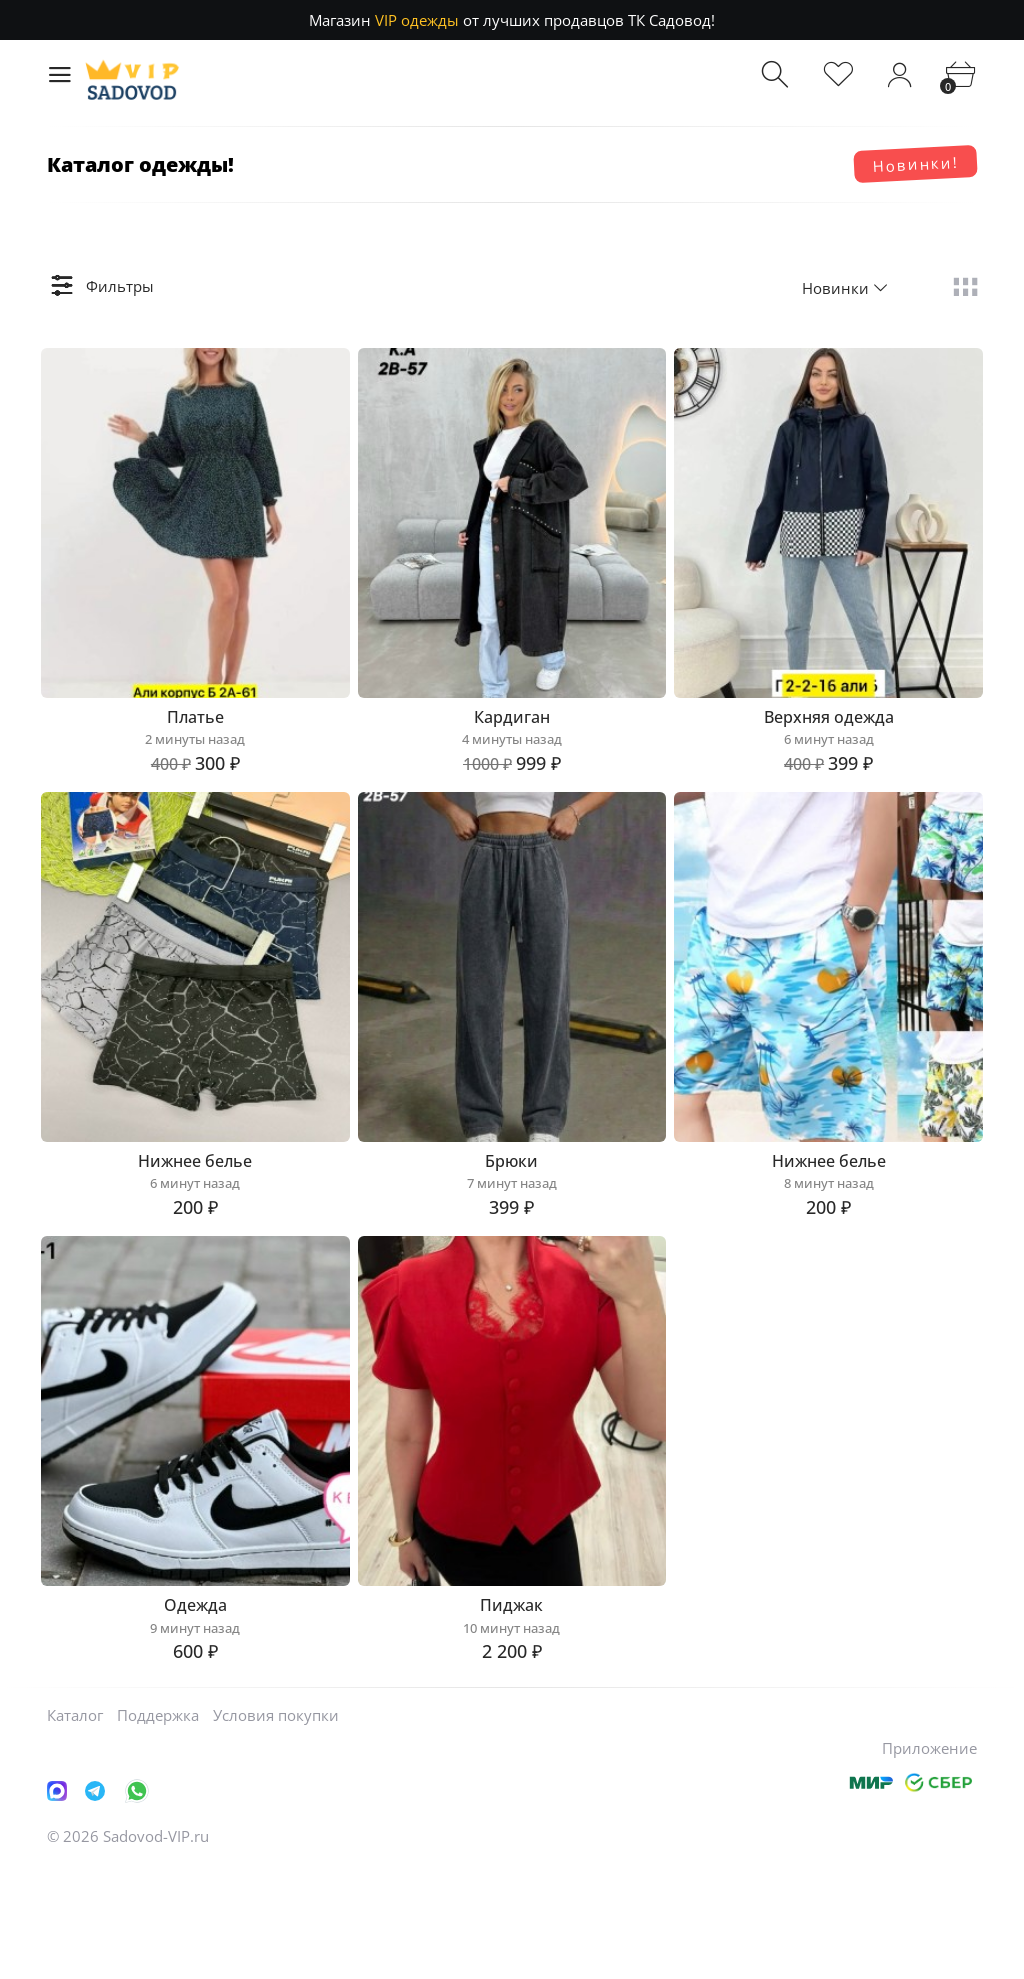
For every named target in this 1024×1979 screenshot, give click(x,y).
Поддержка (158, 1826)
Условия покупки (276, 1826)
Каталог (75, 1826)
